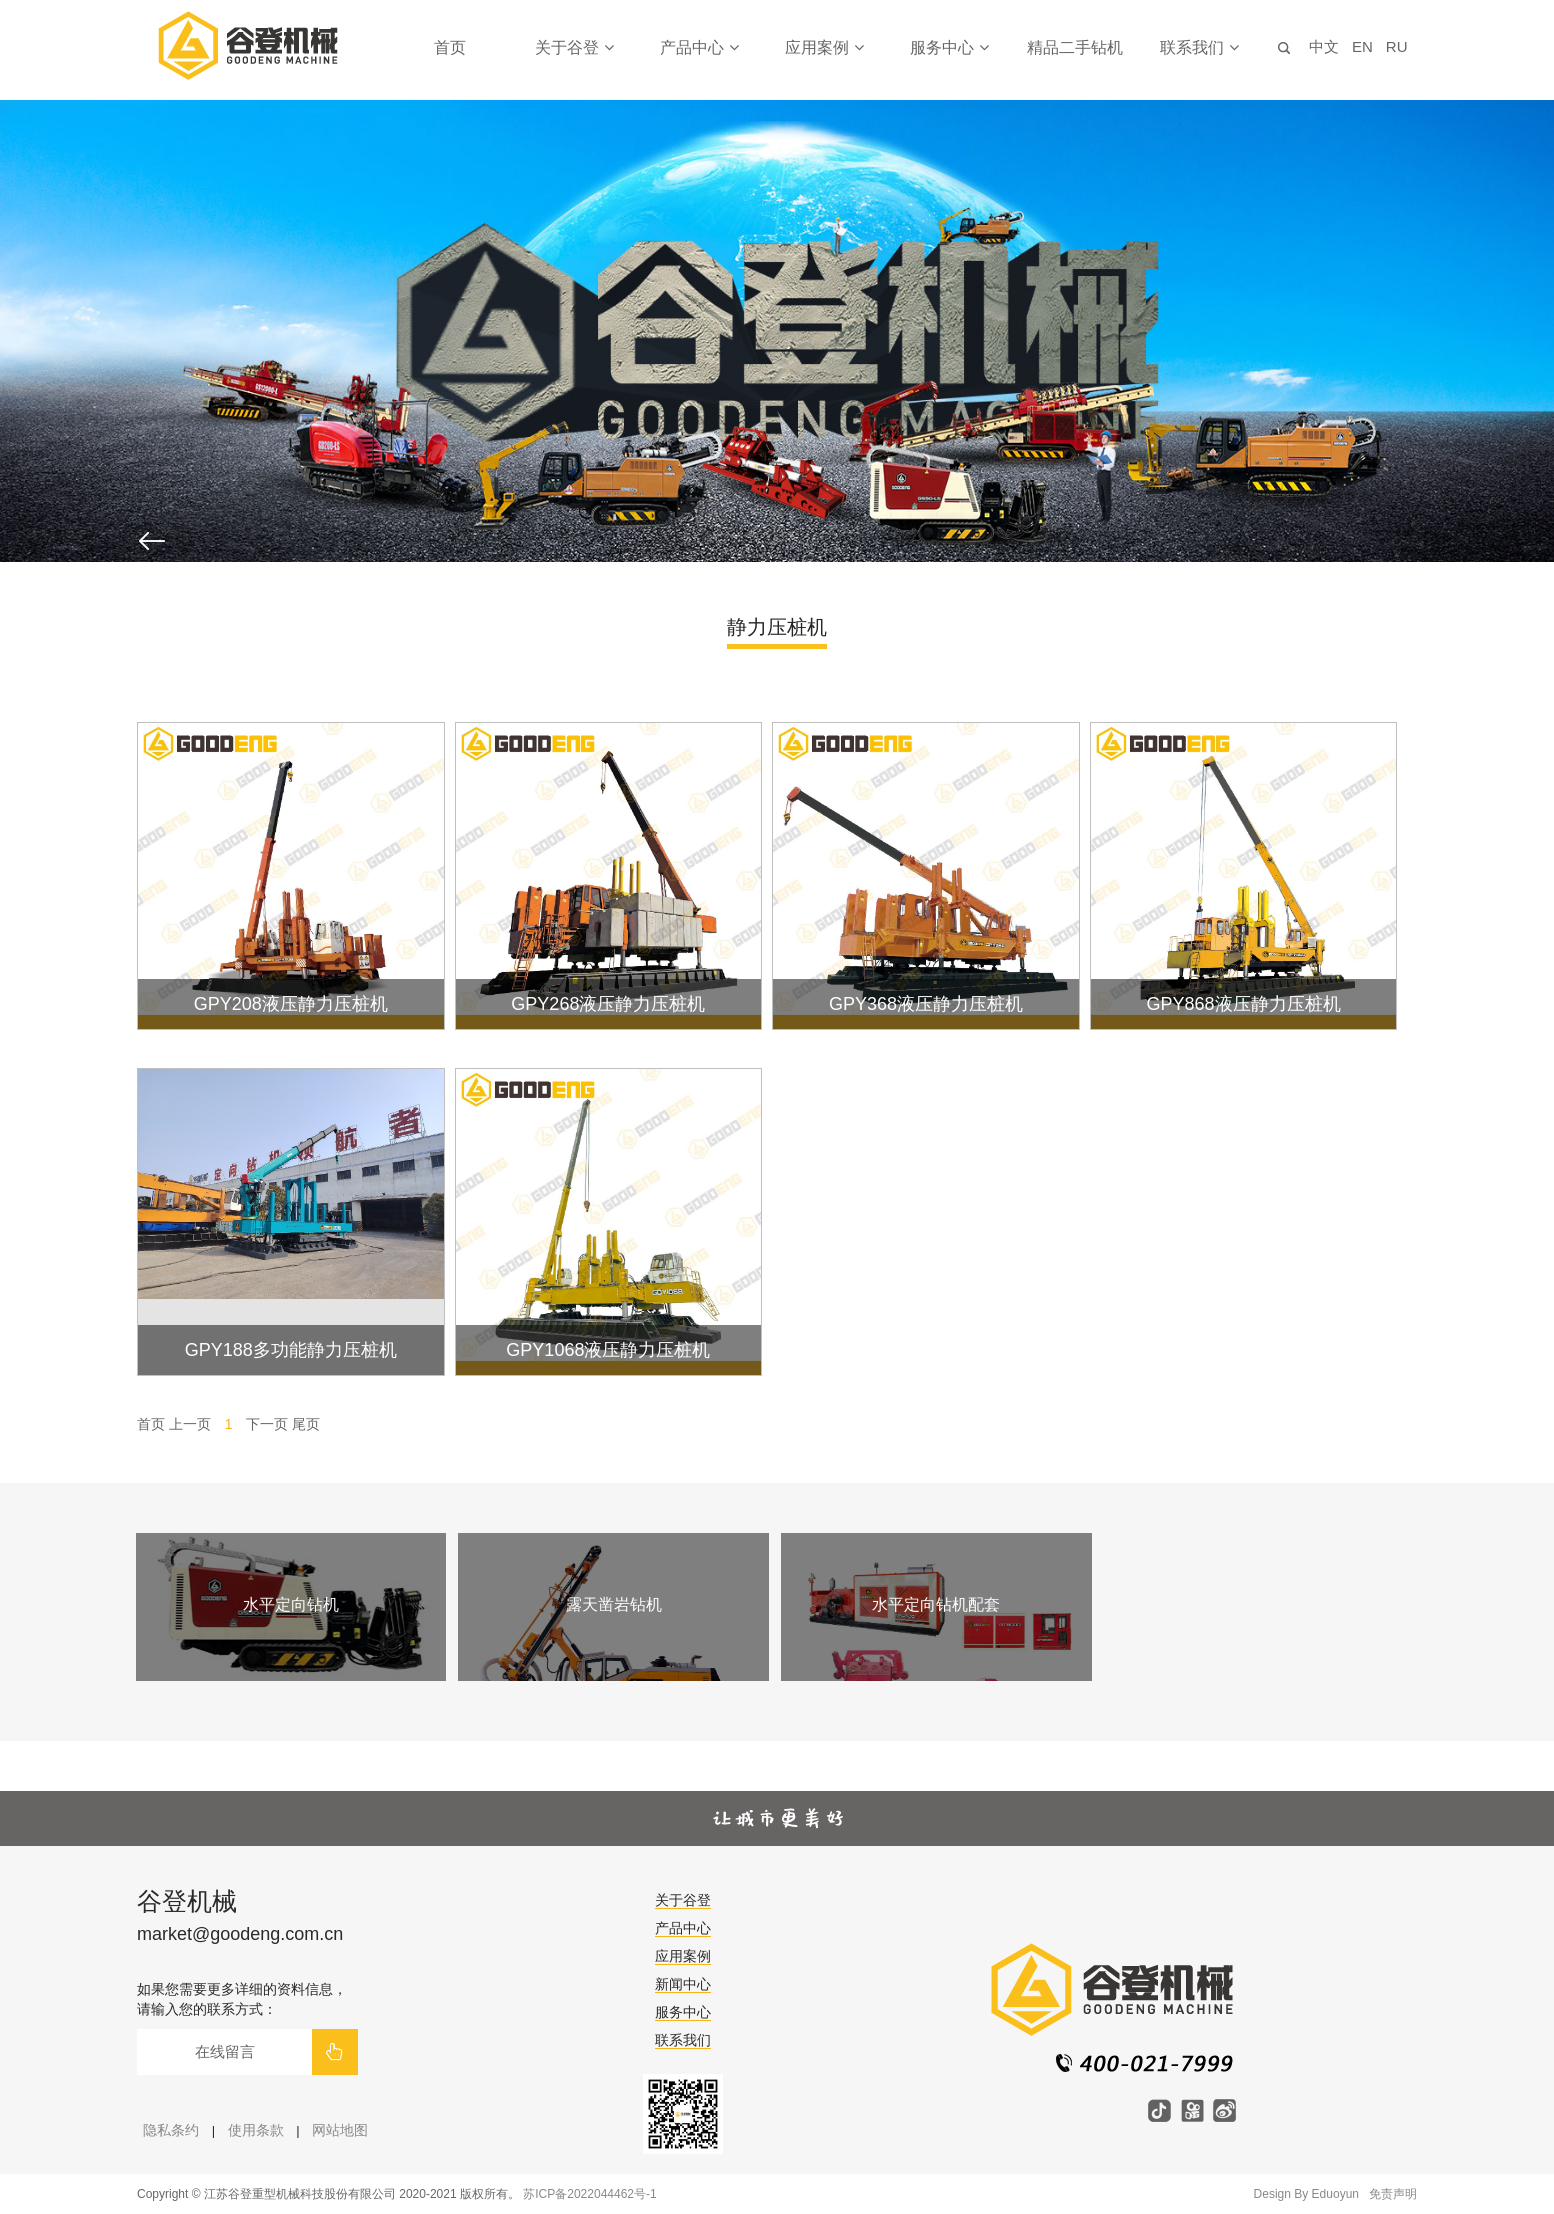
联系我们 (1199, 47)
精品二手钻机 (1075, 47)
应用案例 (824, 47)
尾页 (306, 1424)
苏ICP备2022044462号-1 (589, 2194)
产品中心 (699, 47)
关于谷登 (574, 47)
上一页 (190, 1424)
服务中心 (949, 47)
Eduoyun (1335, 2194)
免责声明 (1393, 2194)
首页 (450, 47)
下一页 (267, 1424)
